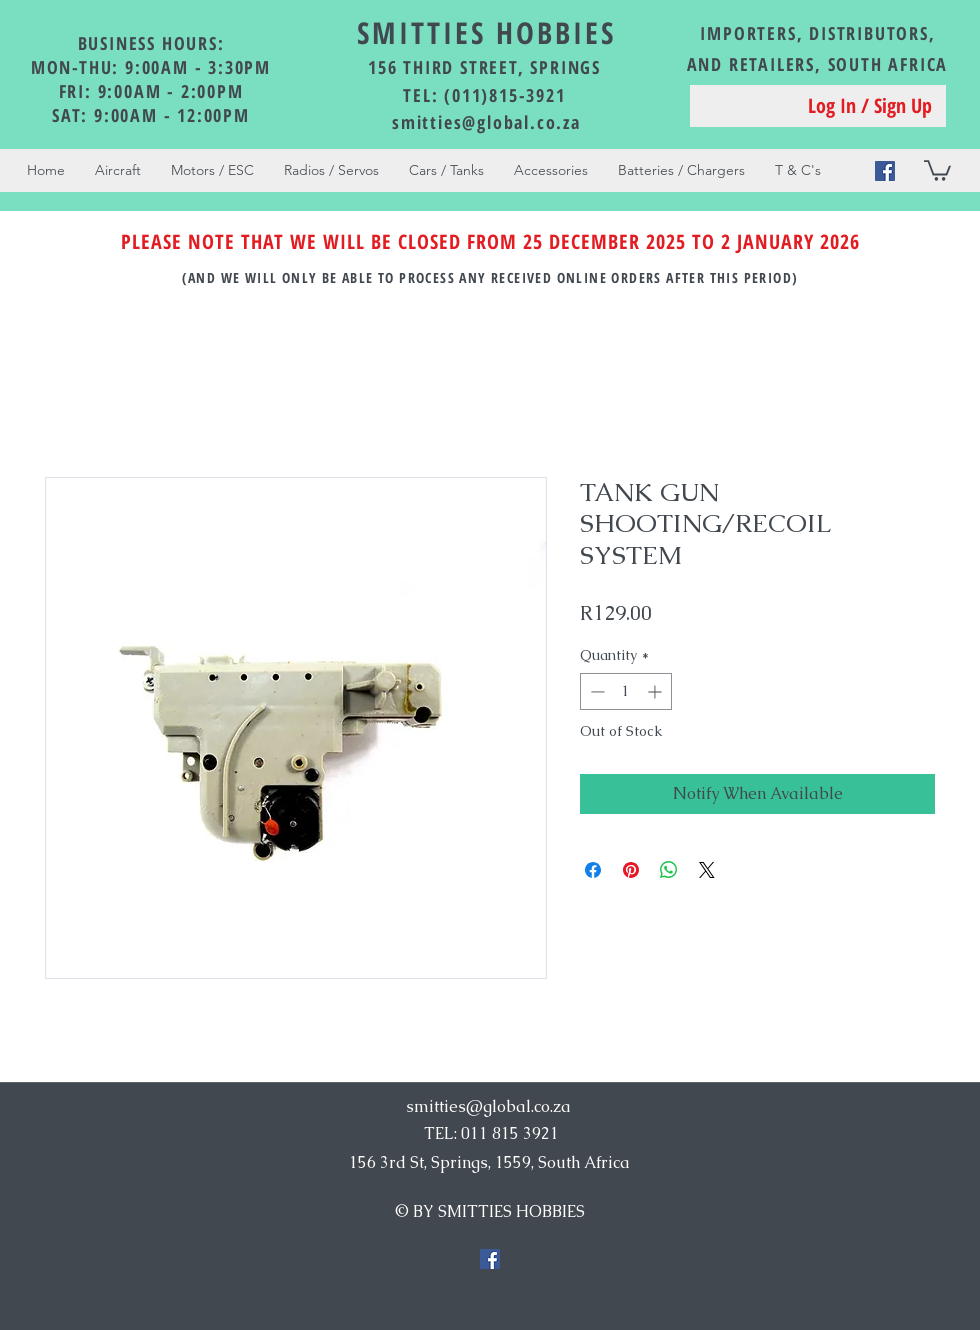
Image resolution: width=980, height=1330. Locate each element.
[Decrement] (595, 691)
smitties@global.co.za (486, 122)
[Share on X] (707, 870)
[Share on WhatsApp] (669, 870)
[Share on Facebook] (593, 870)
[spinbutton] (626, 691)
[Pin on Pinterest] (631, 870)
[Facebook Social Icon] (885, 171)
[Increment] (656, 691)
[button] (937, 169)
